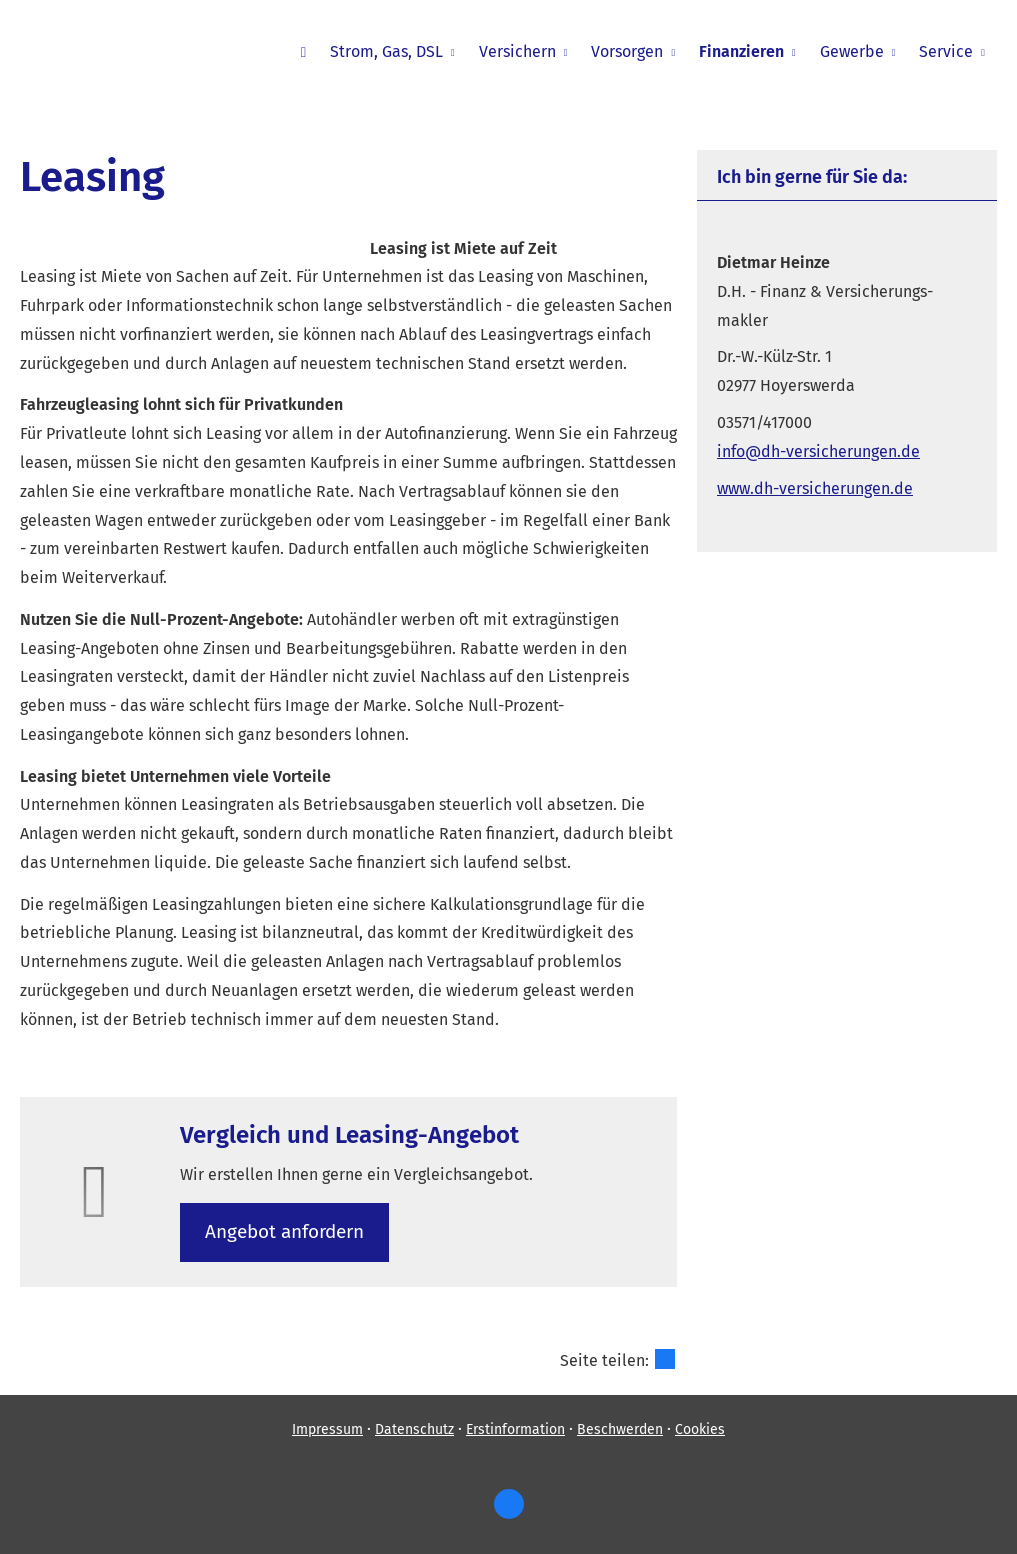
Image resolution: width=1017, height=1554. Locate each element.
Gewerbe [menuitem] (852, 51)
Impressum (327, 1429)
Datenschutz (414, 1429)
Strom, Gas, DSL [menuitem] (386, 51)
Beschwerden (620, 1429)
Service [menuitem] (946, 51)
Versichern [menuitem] (517, 51)
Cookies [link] (700, 1429)
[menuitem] (303, 51)
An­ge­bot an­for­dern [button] (284, 1231)
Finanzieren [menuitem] (741, 51)
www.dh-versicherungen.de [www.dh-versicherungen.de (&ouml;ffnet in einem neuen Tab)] (815, 488)
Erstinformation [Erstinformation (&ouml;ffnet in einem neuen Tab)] (515, 1429)
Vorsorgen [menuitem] (627, 51)
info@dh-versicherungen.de (818, 451)
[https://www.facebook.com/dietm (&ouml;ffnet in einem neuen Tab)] (509, 1504)
